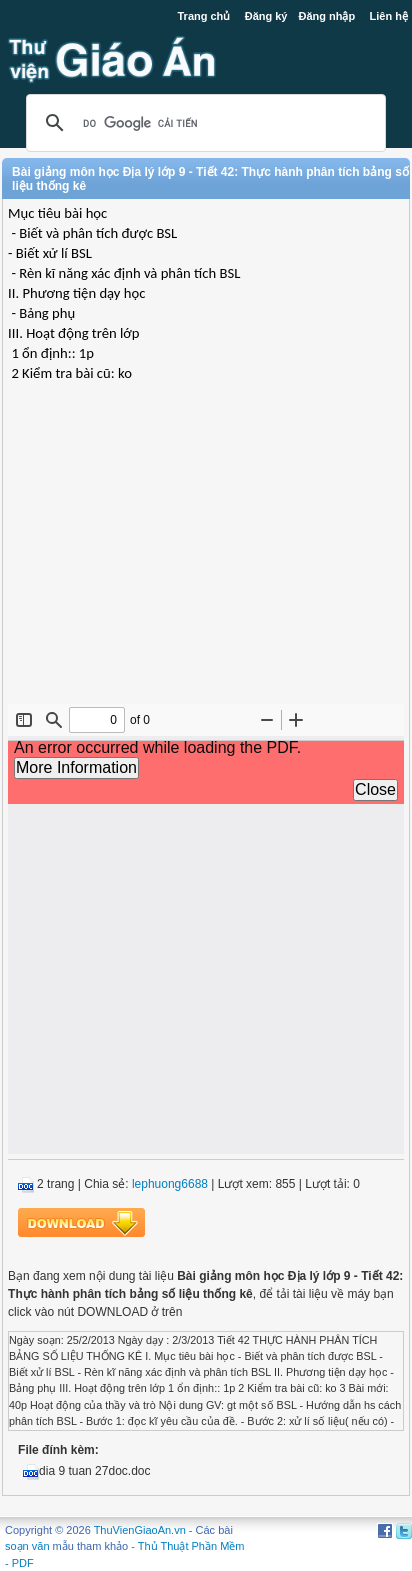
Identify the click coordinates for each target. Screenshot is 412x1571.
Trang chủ (204, 16)
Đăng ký (266, 16)
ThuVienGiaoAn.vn (140, 1530)
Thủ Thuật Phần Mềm (191, 1546)
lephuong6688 (170, 1184)
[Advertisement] (206, 559)
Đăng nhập (326, 16)
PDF (23, 1563)
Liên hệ (389, 16)
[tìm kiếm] (203, 123)
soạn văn (27, 1546)
